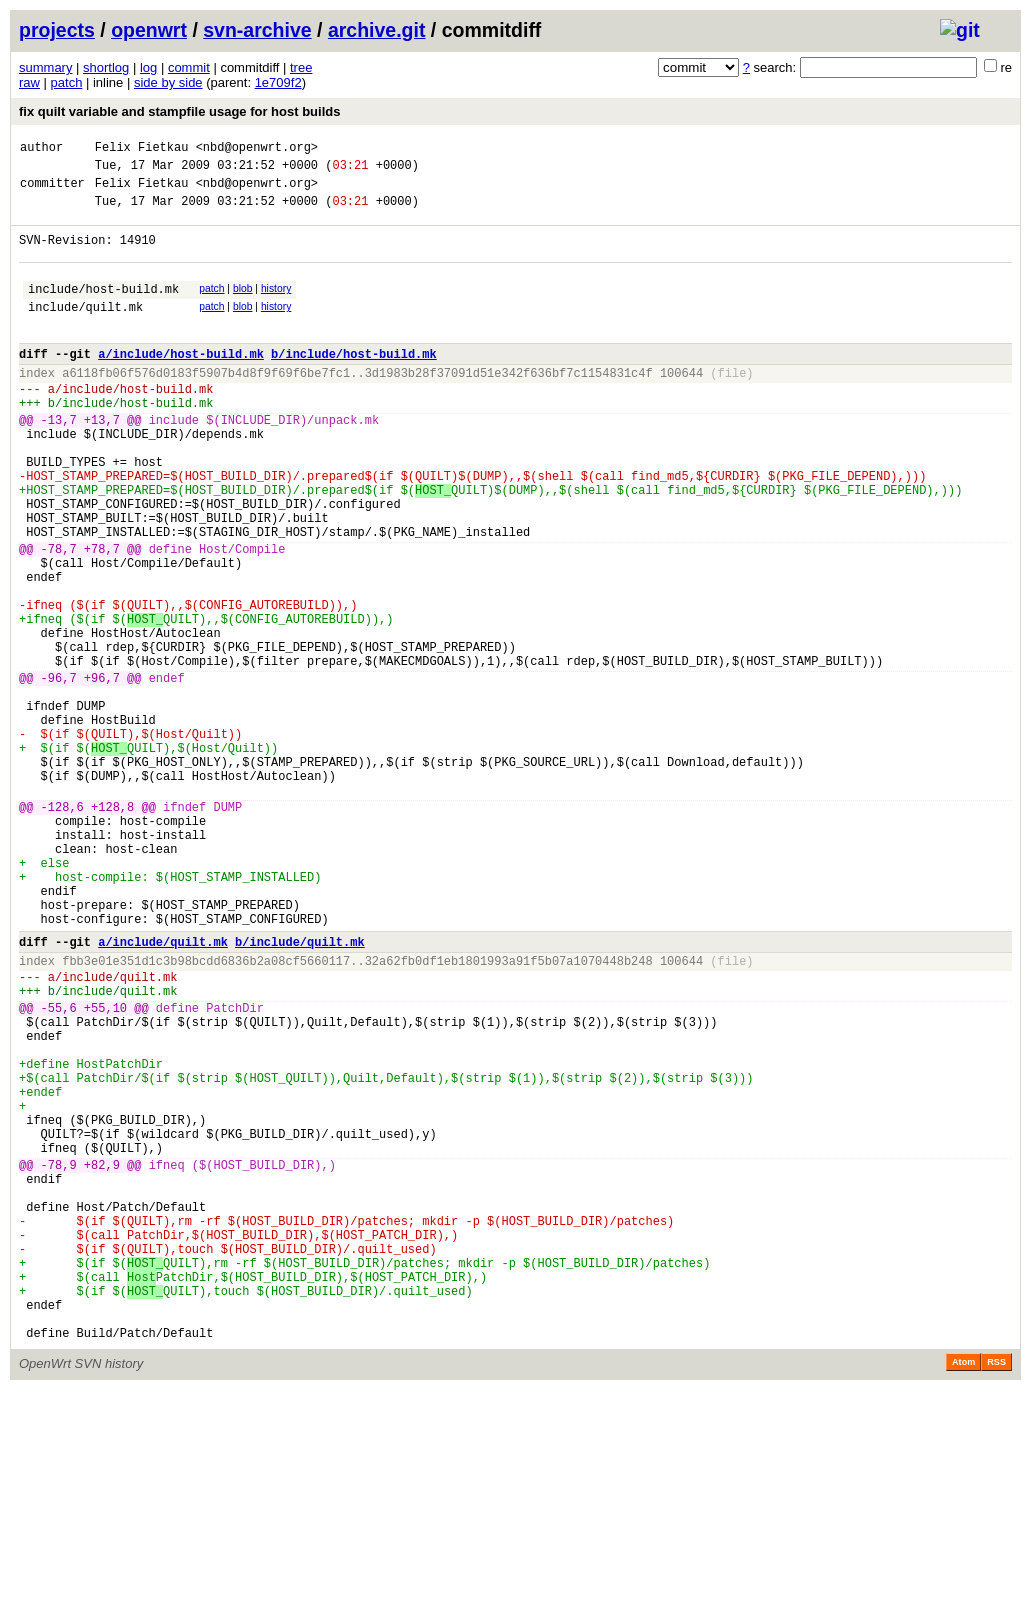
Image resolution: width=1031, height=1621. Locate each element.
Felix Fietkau (142, 149)
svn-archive (257, 30)
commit (189, 67)
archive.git (377, 30)
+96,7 (102, 773)
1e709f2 (278, 82)
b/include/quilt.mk (300, 1091)
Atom (963, 1593)
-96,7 (59, 773)
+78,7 (102, 617)
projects (57, 30)
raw (29, 82)
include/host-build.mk (103, 309)
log (148, 67)
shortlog (106, 67)
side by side (168, 82)
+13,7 (102, 461)
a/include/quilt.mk (163, 1091)
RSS (996, 1593)
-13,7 (59, 461)
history (276, 306)
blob (243, 306)
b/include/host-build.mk (354, 383)
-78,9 (59, 1359)
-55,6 (59, 1169)
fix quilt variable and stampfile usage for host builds (179, 111)
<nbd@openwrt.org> (257, 149)
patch (67, 82)
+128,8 (112, 929)
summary (45, 67)
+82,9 (102, 1359)
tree (301, 67)
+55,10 (105, 1169)
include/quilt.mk (85, 330)
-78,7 (59, 617)
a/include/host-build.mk (181, 383)
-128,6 (62, 929)
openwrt (149, 30)
